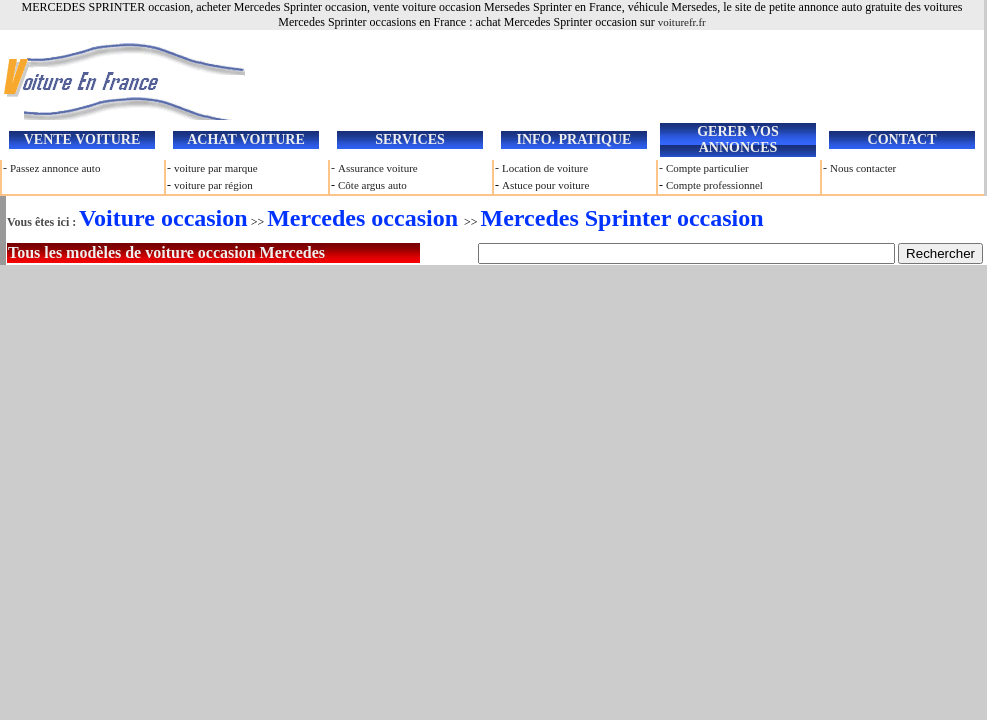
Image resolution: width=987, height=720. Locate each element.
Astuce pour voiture (545, 185)
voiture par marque (216, 168)
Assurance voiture (378, 168)
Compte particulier (707, 168)
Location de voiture (545, 168)
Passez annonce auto (55, 168)
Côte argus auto (372, 185)
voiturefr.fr (682, 22)
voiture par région (213, 185)
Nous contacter (863, 168)
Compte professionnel (714, 185)
